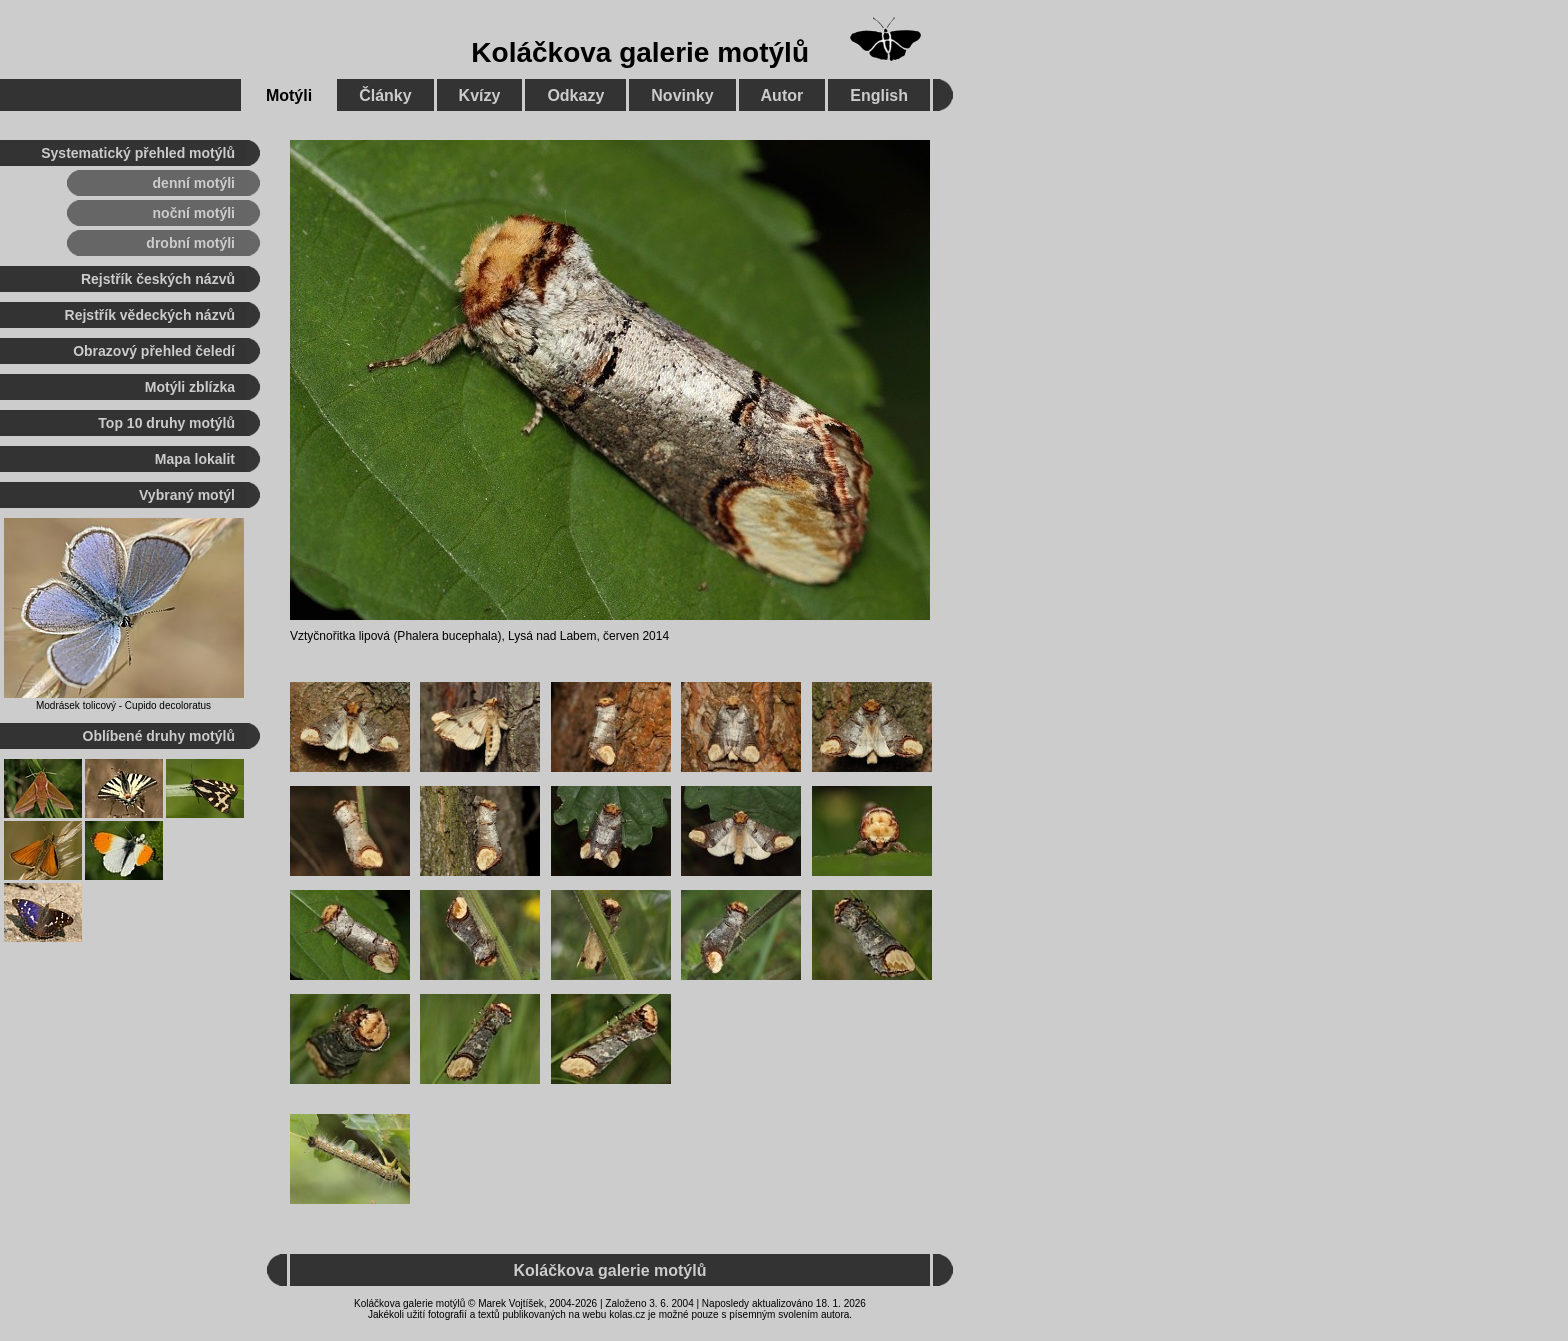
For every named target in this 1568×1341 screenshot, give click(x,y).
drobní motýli (190, 243)
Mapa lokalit (195, 459)
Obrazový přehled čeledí (154, 351)
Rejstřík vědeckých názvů (150, 315)
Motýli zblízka (190, 387)
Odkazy (575, 95)
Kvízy (480, 95)
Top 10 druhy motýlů (166, 423)
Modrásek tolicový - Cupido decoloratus (123, 705)
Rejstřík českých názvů (158, 279)
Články (385, 95)
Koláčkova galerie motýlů (640, 52)
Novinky (682, 95)
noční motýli (194, 213)
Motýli (289, 95)
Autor (782, 95)
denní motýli (194, 183)
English (879, 95)
